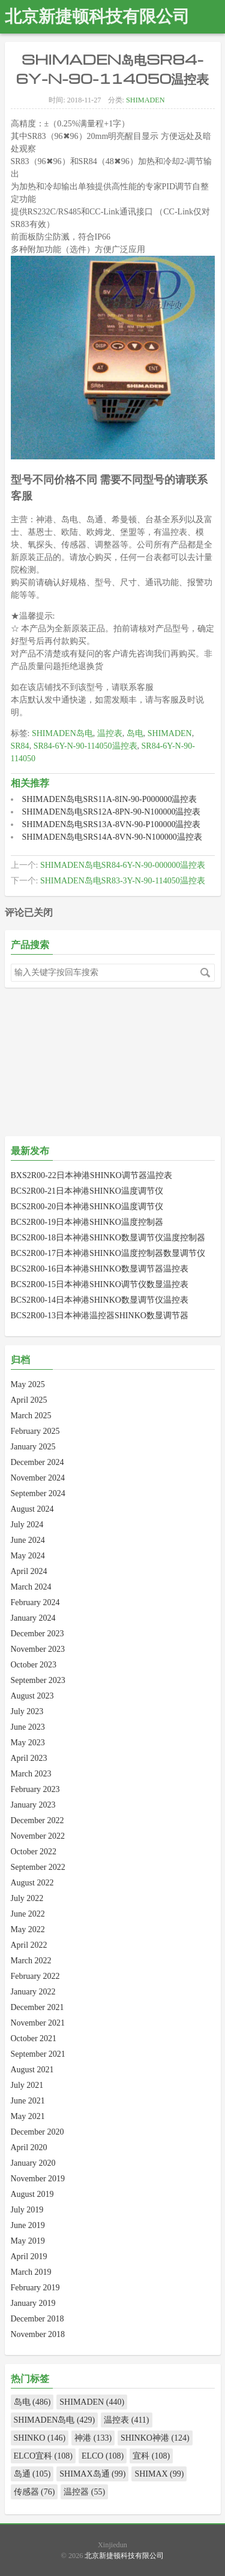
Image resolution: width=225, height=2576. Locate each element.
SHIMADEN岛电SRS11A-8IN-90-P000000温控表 (109, 799)
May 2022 (28, 1929)
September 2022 (38, 1867)
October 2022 (34, 1851)
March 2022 (31, 1960)
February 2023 (35, 1789)
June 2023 (28, 1727)
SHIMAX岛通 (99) (92, 2473)
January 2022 (33, 1991)
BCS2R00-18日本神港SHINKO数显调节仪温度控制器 (108, 1237)
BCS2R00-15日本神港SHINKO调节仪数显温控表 (99, 1284)
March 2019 (31, 2272)
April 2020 (29, 2147)
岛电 (135, 733)
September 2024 (38, 1493)
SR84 (20, 745)
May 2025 (28, 1384)
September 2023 (38, 1680)
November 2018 (38, 2334)
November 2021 (38, 2022)
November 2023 (38, 1649)
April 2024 (29, 1571)
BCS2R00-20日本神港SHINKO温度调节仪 (87, 1206)
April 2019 (29, 2256)
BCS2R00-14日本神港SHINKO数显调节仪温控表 (99, 1299)
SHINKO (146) (40, 2437)
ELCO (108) (103, 2455)
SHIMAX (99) (159, 2473)
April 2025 (29, 1400)
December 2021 (37, 2007)
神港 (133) (93, 2437)
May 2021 (28, 2116)
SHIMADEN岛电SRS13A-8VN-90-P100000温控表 (111, 824)
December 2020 (37, 2131)
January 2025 (33, 1446)
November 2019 (38, 2178)
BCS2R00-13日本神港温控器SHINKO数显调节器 (99, 1315)
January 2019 (33, 2303)
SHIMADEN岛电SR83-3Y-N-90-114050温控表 (122, 880)
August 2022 (32, 1882)
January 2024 (33, 1618)
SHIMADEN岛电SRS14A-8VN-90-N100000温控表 (112, 837)
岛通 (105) (32, 2473)
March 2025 (31, 1415)
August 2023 (32, 1695)
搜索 (205, 972)
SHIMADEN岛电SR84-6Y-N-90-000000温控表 (122, 865)
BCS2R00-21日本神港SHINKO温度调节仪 (87, 1190)
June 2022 (28, 1913)
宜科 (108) (151, 2455)
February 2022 (35, 1976)
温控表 (109, 733)
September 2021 (38, 2054)
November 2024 (38, 1477)
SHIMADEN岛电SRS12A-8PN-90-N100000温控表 (111, 811)
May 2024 (28, 1555)
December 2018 (37, 2318)
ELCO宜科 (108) (43, 2455)
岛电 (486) (32, 2402)
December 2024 (37, 1462)
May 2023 (28, 1742)
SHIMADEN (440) (91, 2402)
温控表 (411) (126, 2419)
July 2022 (27, 1898)
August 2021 (32, 2069)
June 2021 (28, 2100)
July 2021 (27, 2085)
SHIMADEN (145, 100)
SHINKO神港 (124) (155, 2437)
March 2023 (31, 1773)
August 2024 (32, 1509)
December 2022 (37, 1820)
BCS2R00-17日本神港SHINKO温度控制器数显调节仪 (108, 1253)
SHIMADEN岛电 (62, 733)
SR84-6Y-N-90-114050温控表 (85, 745)
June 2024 (28, 1540)
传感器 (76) (34, 2491)
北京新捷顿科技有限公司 (97, 16)
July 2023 (27, 1711)
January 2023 (33, 1804)
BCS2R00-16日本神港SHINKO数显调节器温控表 (99, 1268)
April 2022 (29, 1945)
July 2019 (27, 2209)
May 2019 (28, 2240)
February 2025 (35, 1431)
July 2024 (27, 1524)
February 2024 (35, 1602)
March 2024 (31, 1586)
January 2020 (33, 2163)
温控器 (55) (84, 2491)
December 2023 (37, 1633)
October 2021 (34, 2038)
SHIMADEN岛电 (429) (54, 2419)
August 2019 (32, 2194)
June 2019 (28, 2225)
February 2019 (35, 2287)
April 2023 (29, 1758)
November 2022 (38, 1836)
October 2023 (34, 1664)
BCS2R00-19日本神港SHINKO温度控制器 (87, 1222)
